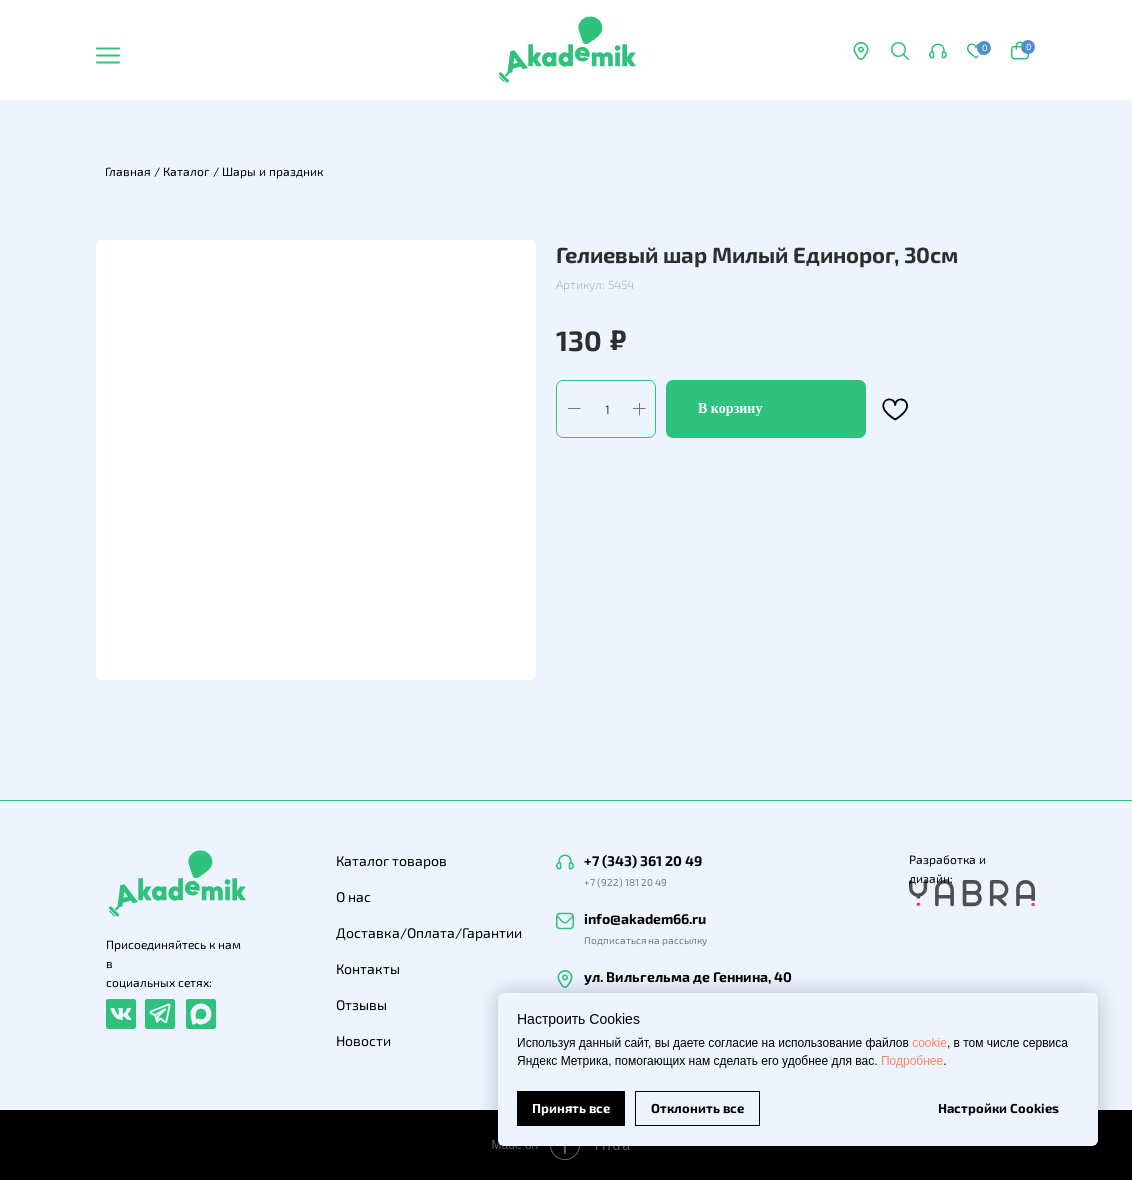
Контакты (368, 968)
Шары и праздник (272, 171)
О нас (353, 896)
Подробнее (912, 1061)
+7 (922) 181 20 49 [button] (625, 882)
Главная (128, 171)
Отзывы (361, 1004)
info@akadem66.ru (645, 918)
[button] (938, 51)
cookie (929, 1043)
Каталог (186, 171)
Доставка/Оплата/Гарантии (429, 932)
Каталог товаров (391, 860)
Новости (363, 1040)
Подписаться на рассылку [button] (645, 940)
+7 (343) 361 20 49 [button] (643, 860)
